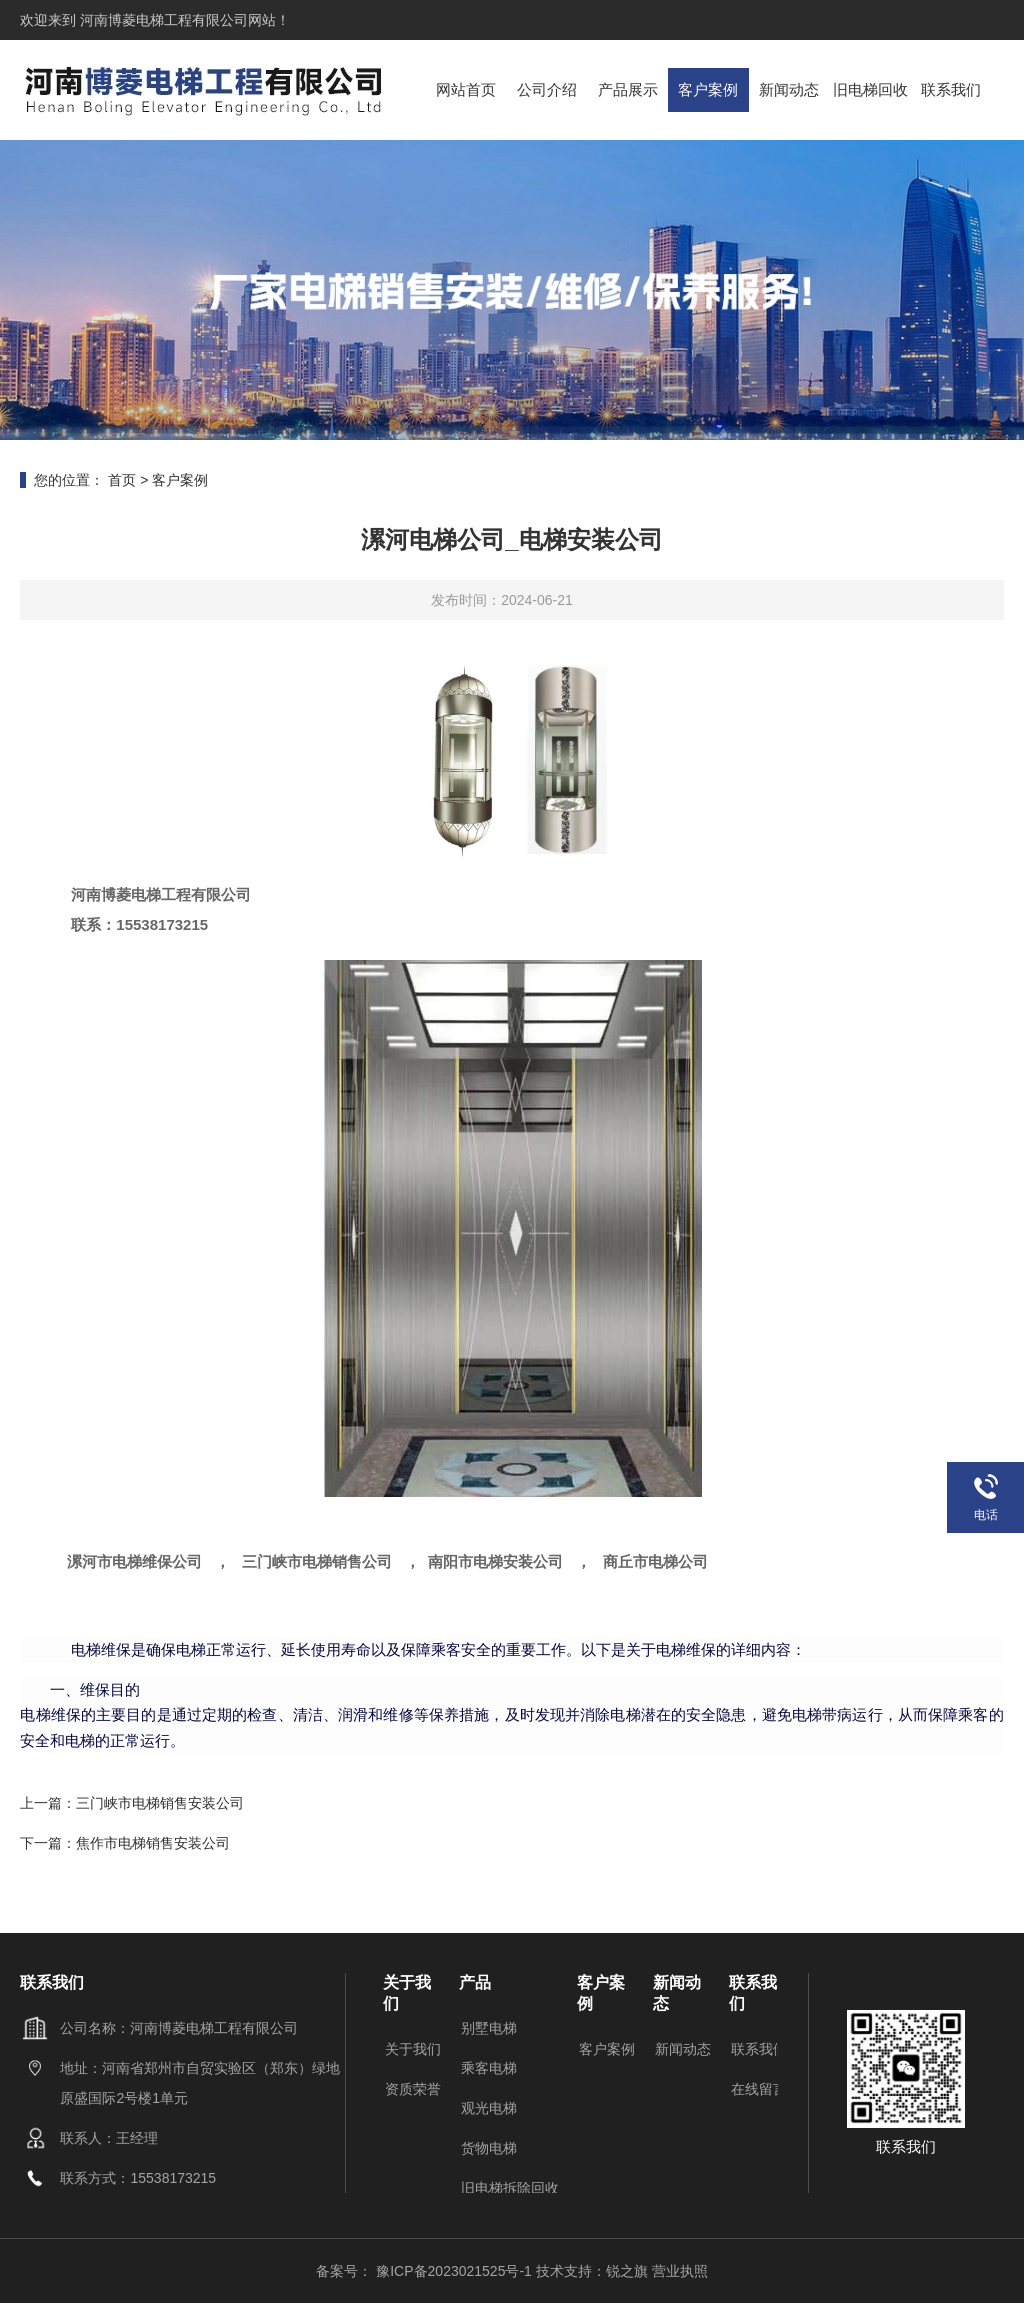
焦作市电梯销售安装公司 (153, 1843)
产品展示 (628, 89)
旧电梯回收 (870, 89)
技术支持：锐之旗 (592, 2271)
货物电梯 (489, 2148)
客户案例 (708, 89)
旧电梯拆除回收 (510, 2188)
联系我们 (951, 89)
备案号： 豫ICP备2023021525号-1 (425, 2271)
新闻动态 (789, 89)
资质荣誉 (413, 2089)
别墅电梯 (489, 2028)
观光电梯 (489, 2108)
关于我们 (413, 2049)
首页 (122, 480)
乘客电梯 (489, 2068)
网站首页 (466, 89)
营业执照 (680, 2271)
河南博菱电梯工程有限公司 (162, 20)
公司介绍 (547, 89)
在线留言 (759, 2089)
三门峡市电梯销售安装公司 (160, 1803)
